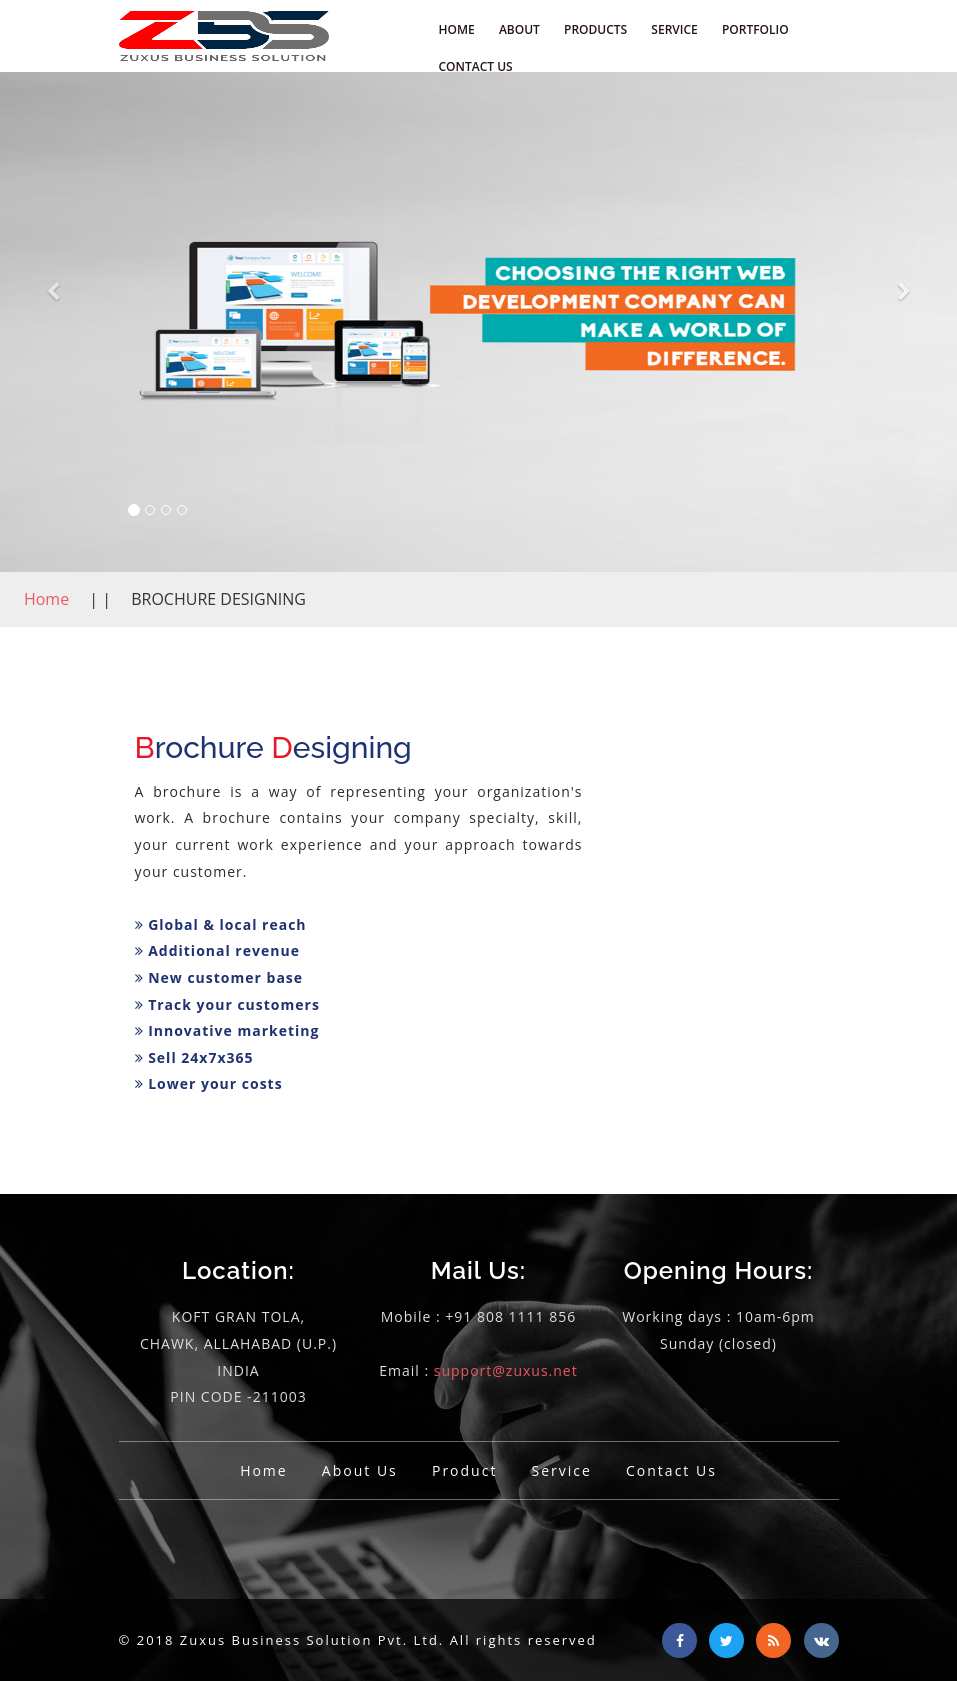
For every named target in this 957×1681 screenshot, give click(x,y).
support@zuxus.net (506, 1370)
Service (562, 1470)
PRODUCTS (595, 29)
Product (464, 1470)
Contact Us (671, 1470)
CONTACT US (476, 66)
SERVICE (674, 29)
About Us (360, 1470)
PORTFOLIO (755, 29)
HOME (457, 29)
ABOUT (519, 29)
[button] (52, 322)
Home (48, 599)
